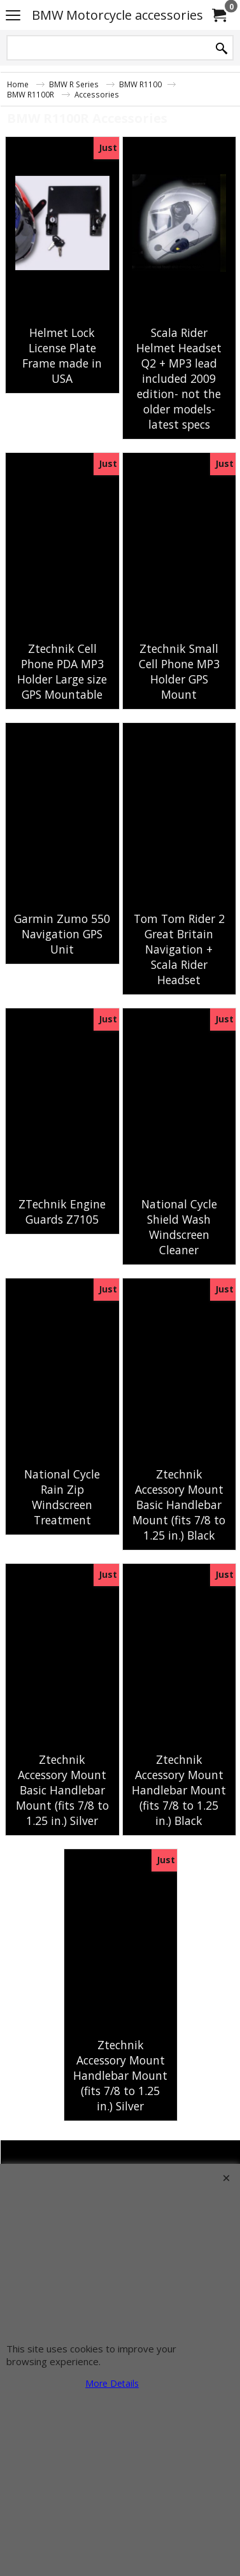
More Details (112, 2383)
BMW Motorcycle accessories (117, 15)
